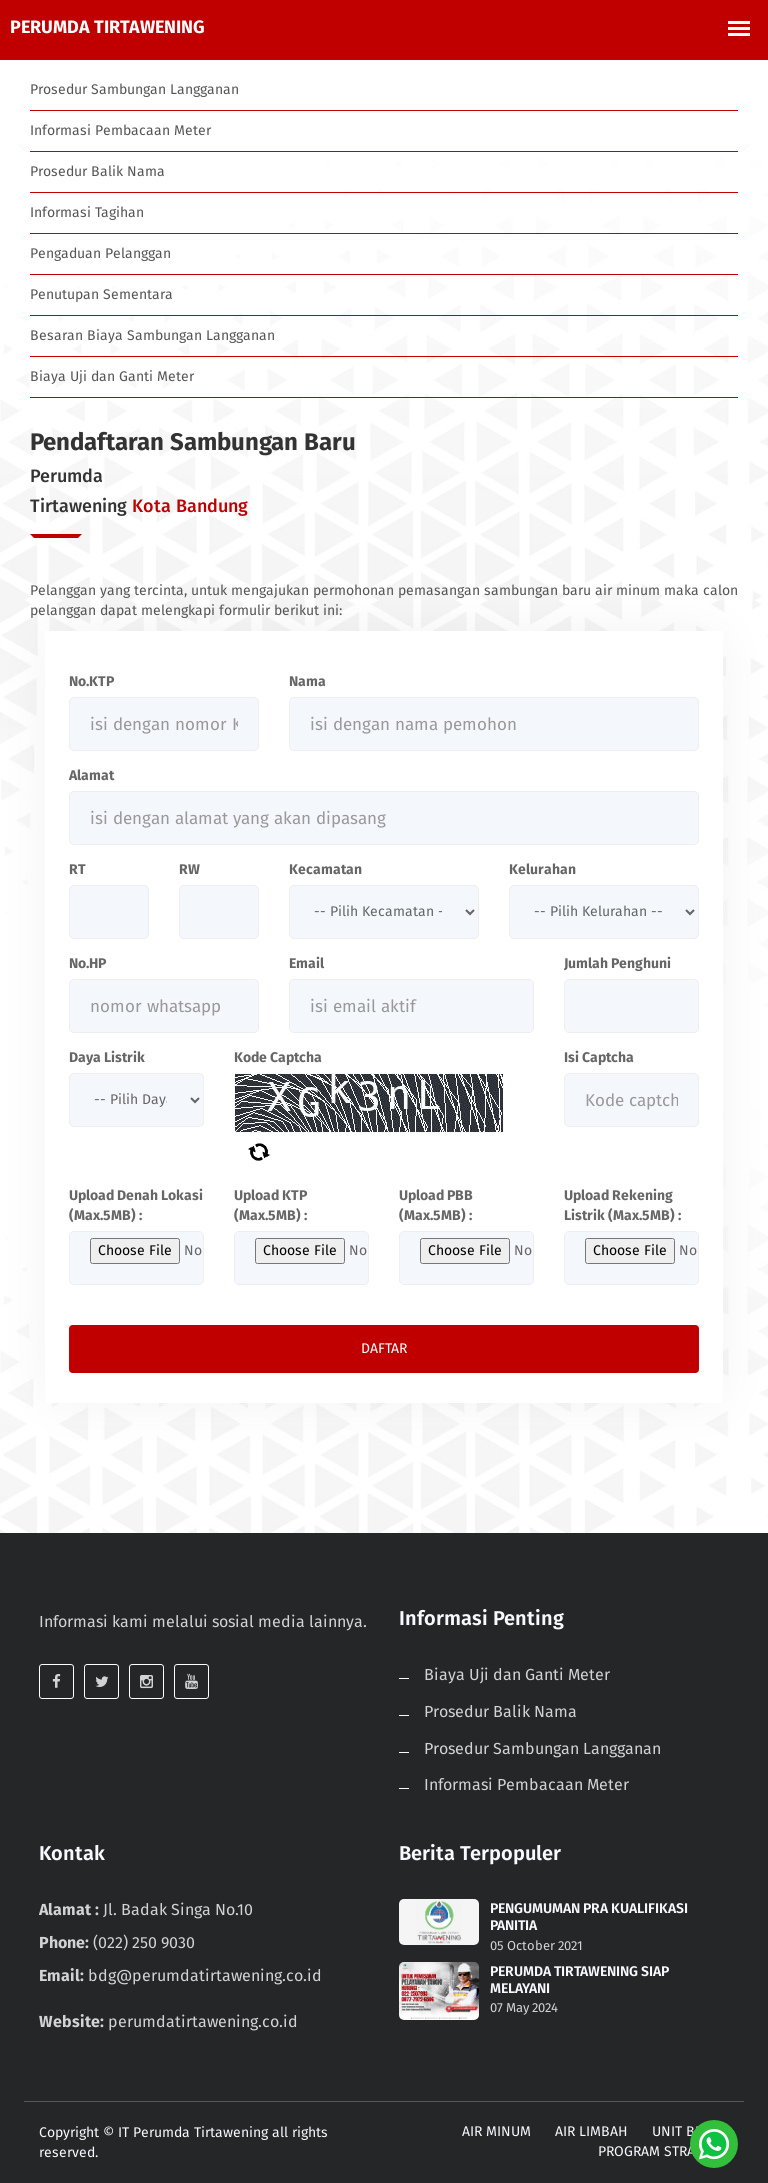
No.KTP (91, 681)
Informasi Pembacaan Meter (120, 130)
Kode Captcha (278, 1057)
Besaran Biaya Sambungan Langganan (152, 335)
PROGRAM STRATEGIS (663, 2151)
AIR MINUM (496, 2131)
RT (77, 869)
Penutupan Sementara (101, 294)
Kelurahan (542, 869)
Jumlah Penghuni (617, 963)
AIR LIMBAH (591, 2131)
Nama (307, 681)
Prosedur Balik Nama (97, 171)
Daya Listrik (107, 1057)
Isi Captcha (599, 1057)
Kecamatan (325, 869)
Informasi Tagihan (87, 212)
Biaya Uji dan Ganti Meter (112, 376)
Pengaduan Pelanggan (100, 253)
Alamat (91, 775)
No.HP (87, 963)
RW (189, 869)
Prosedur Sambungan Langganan (134, 89)
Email (306, 963)
